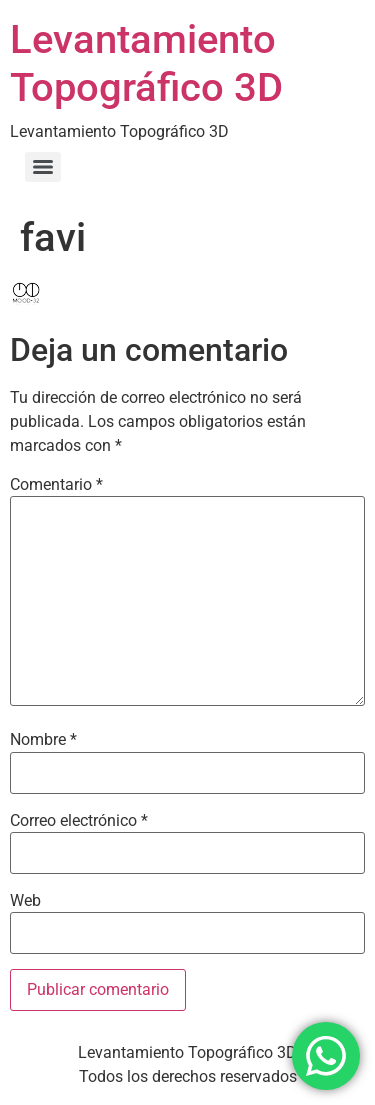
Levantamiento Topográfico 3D (146, 63)
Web (25, 901)
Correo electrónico (79, 821)
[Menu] (43, 167)
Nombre (43, 740)
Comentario (56, 485)
